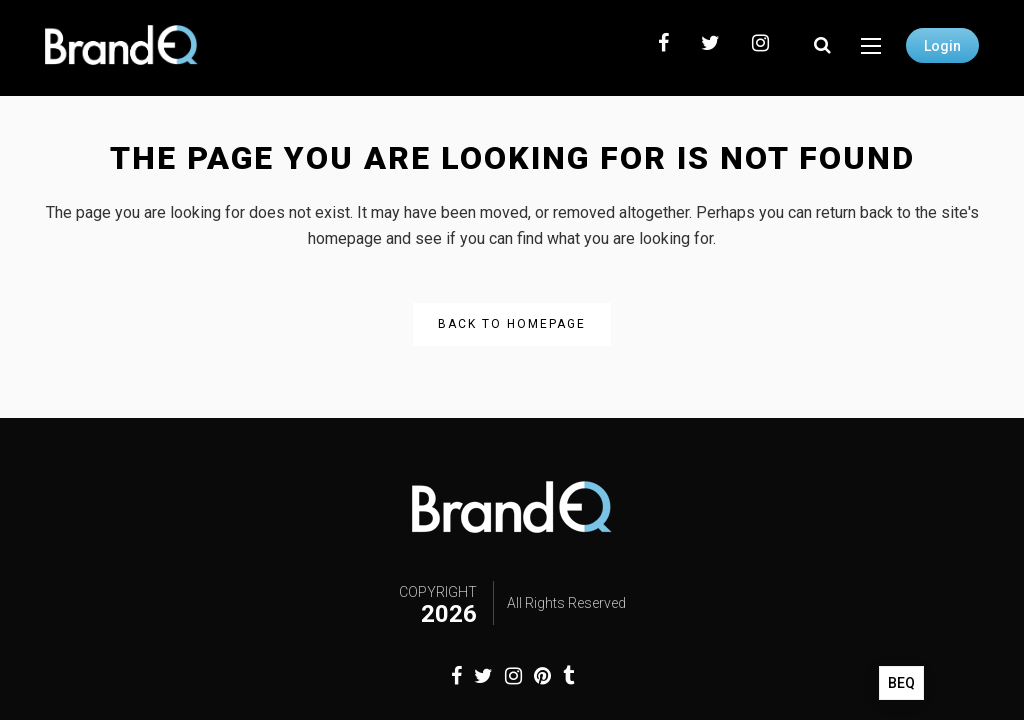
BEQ (901, 683)
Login (942, 46)
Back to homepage (512, 324)
